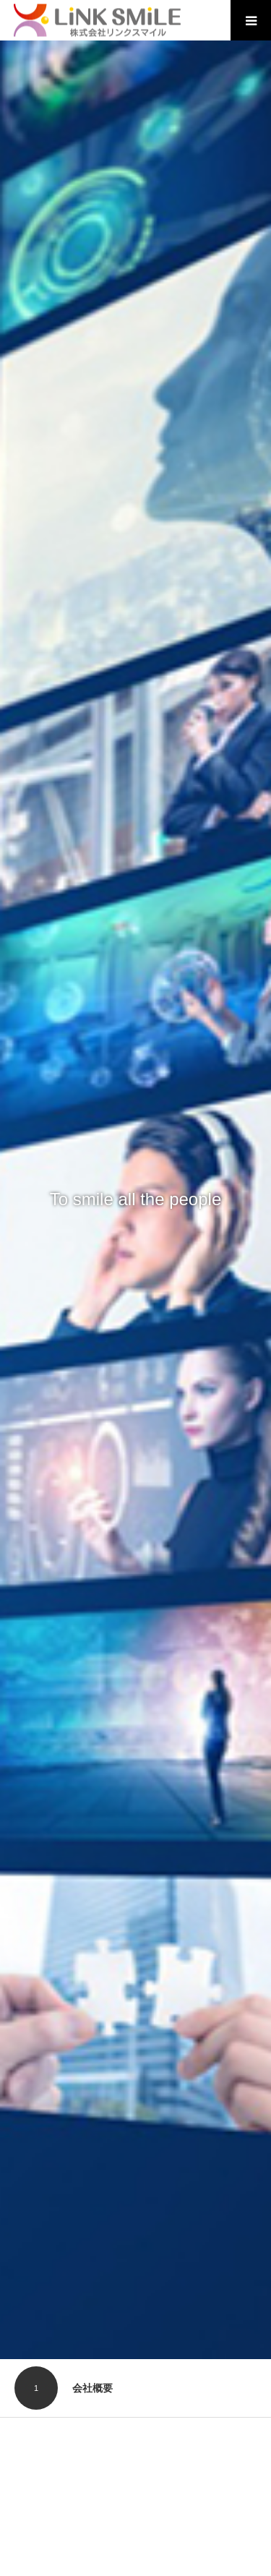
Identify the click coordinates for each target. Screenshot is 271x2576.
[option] (135, 1199)
